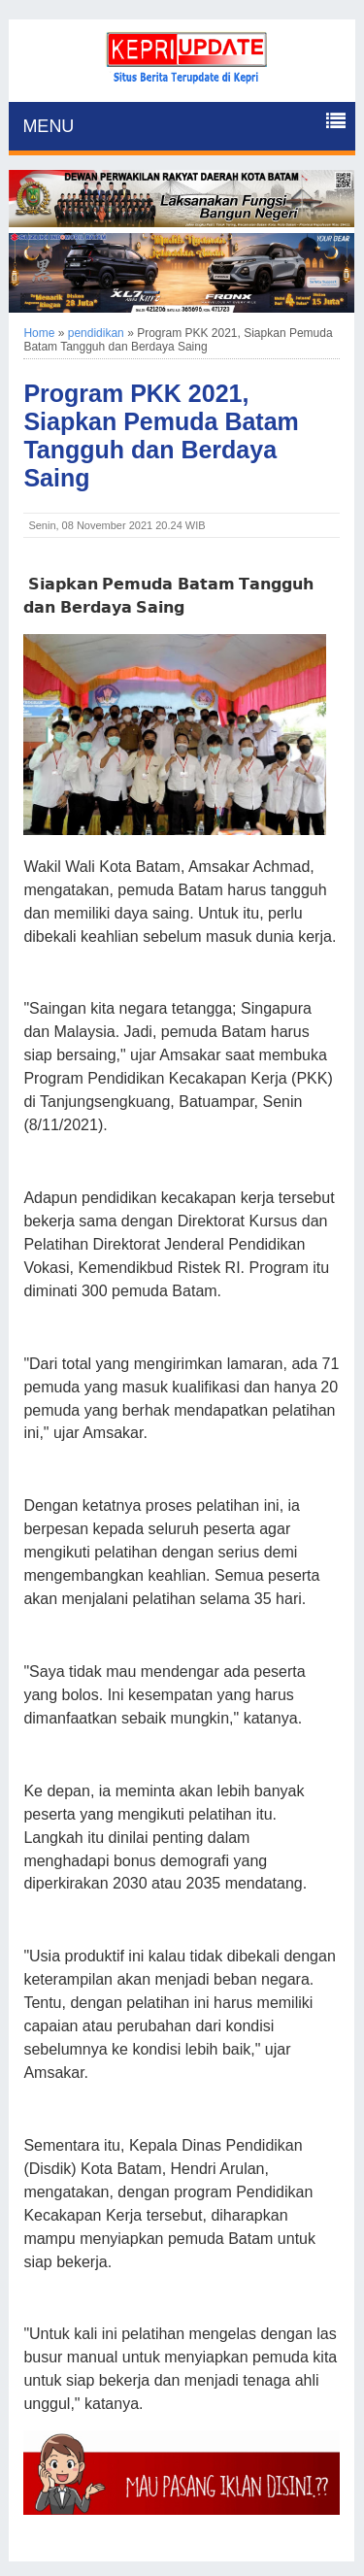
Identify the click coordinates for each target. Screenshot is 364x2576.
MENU (48, 126)
